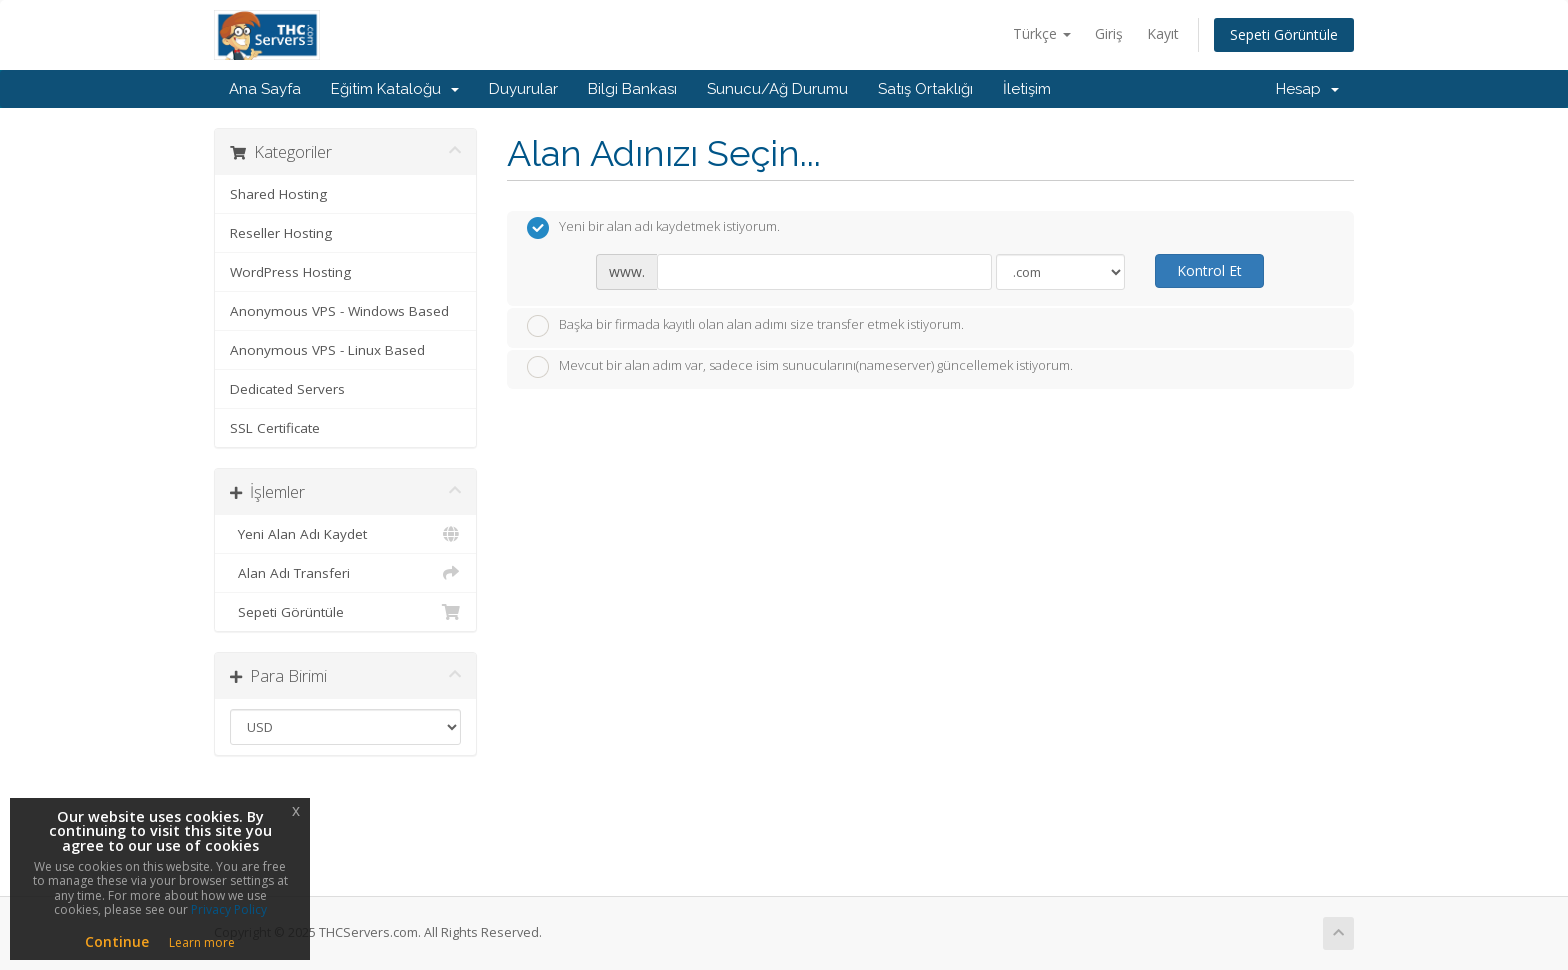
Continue (117, 941)
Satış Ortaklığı (925, 89)
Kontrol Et (1209, 270)
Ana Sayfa (265, 89)
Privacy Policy (229, 909)
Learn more (202, 942)
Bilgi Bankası (632, 89)
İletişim (1027, 89)
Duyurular (523, 89)
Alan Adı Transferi (345, 573)
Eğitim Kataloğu (395, 89)
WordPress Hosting (290, 272)
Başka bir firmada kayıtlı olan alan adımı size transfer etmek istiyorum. (745, 326)
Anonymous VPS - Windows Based (339, 311)
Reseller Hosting (281, 233)
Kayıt (1163, 33)
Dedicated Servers (287, 389)
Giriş (1109, 33)
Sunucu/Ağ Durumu (777, 89)
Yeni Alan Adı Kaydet (345, 534)
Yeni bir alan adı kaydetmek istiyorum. (653, 228)
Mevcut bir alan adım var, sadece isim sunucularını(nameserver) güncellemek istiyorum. (800, 367)
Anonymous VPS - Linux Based (327, 350)
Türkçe (1042, 33)
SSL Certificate (275, 428)
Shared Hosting (278, 194)
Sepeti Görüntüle (1284, 34)
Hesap (1307, 89)
